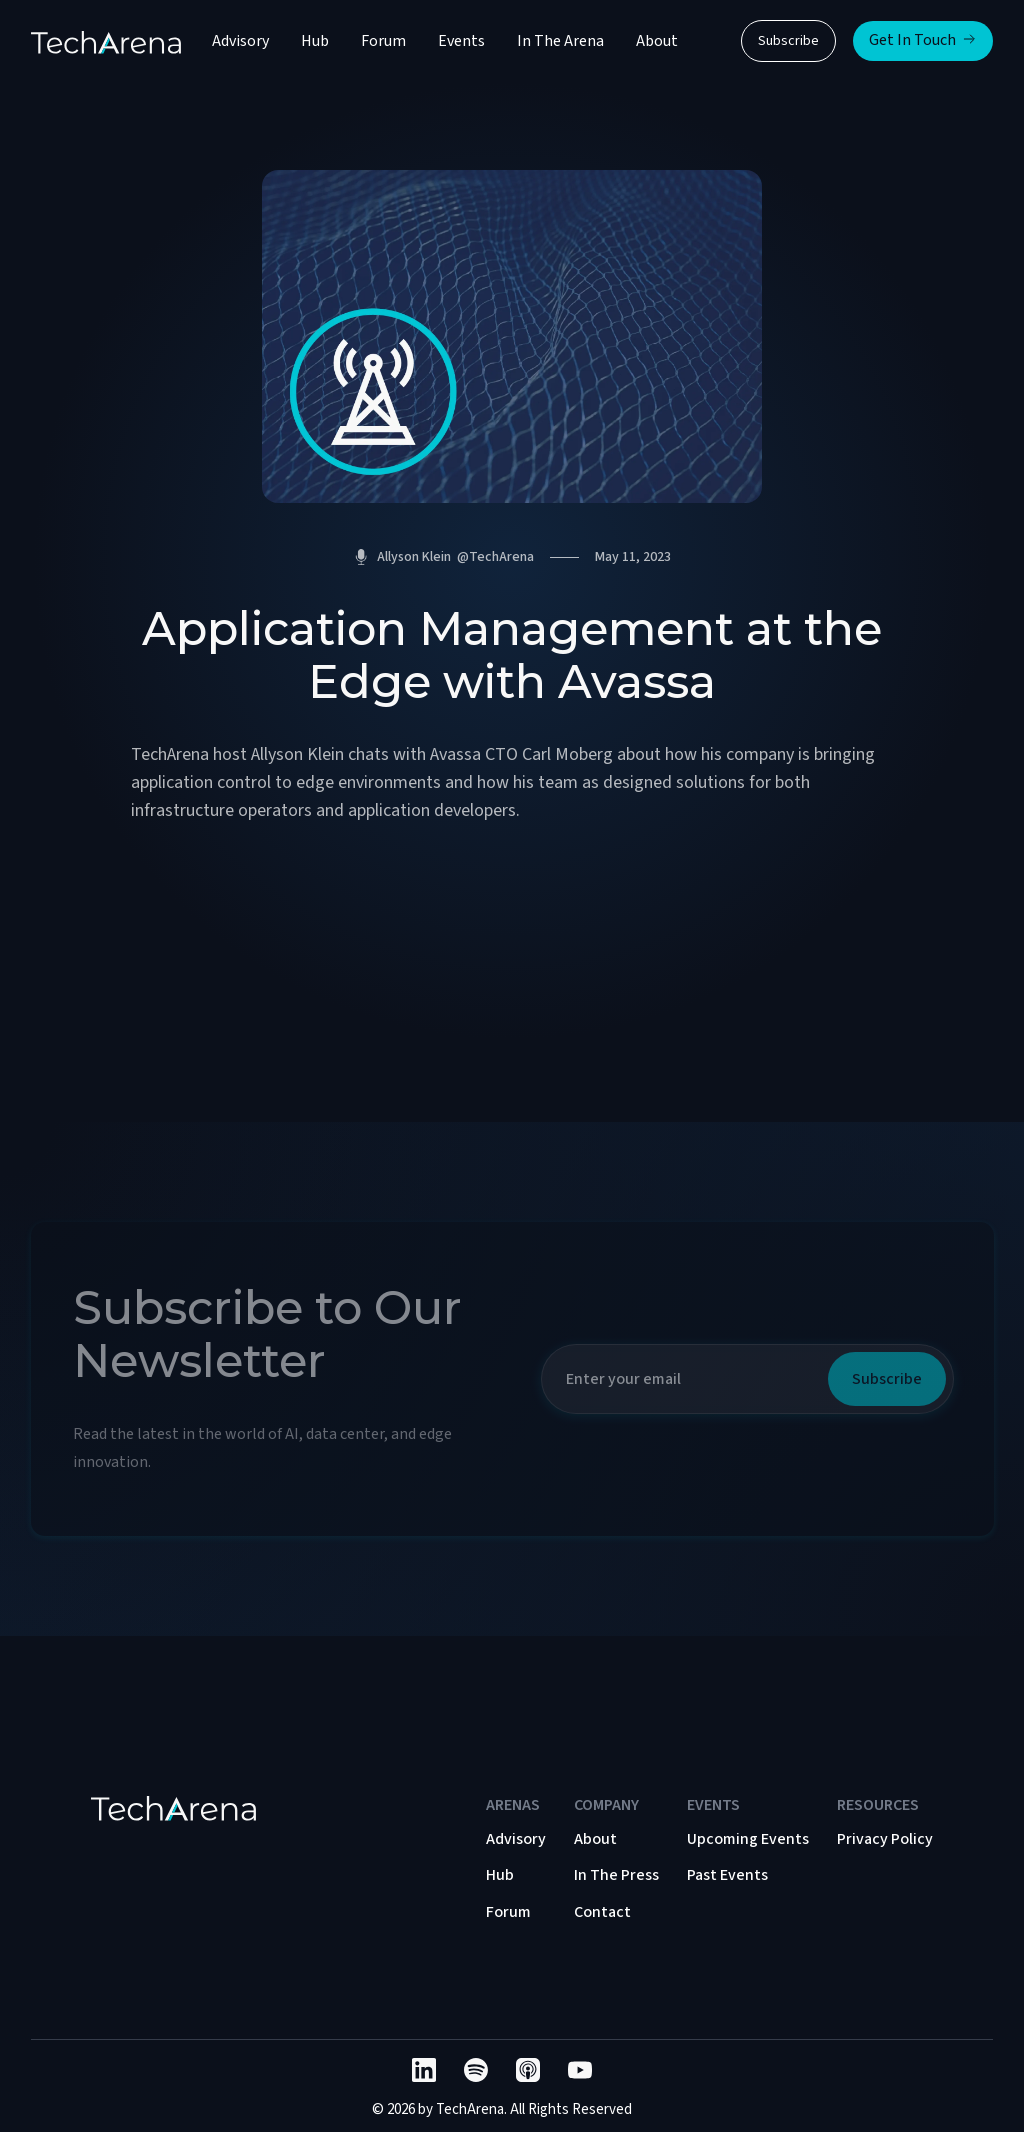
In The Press (616, 1875)
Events (461, 41)
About (657, 41)
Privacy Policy (885, 1839)
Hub (315, 41)
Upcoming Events (748, 1839)
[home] (106, 41)
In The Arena (560, 41)
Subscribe (788, 41)
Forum (383, 41)
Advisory (240, 41)
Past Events (727, 1875)
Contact (602, 1912)
